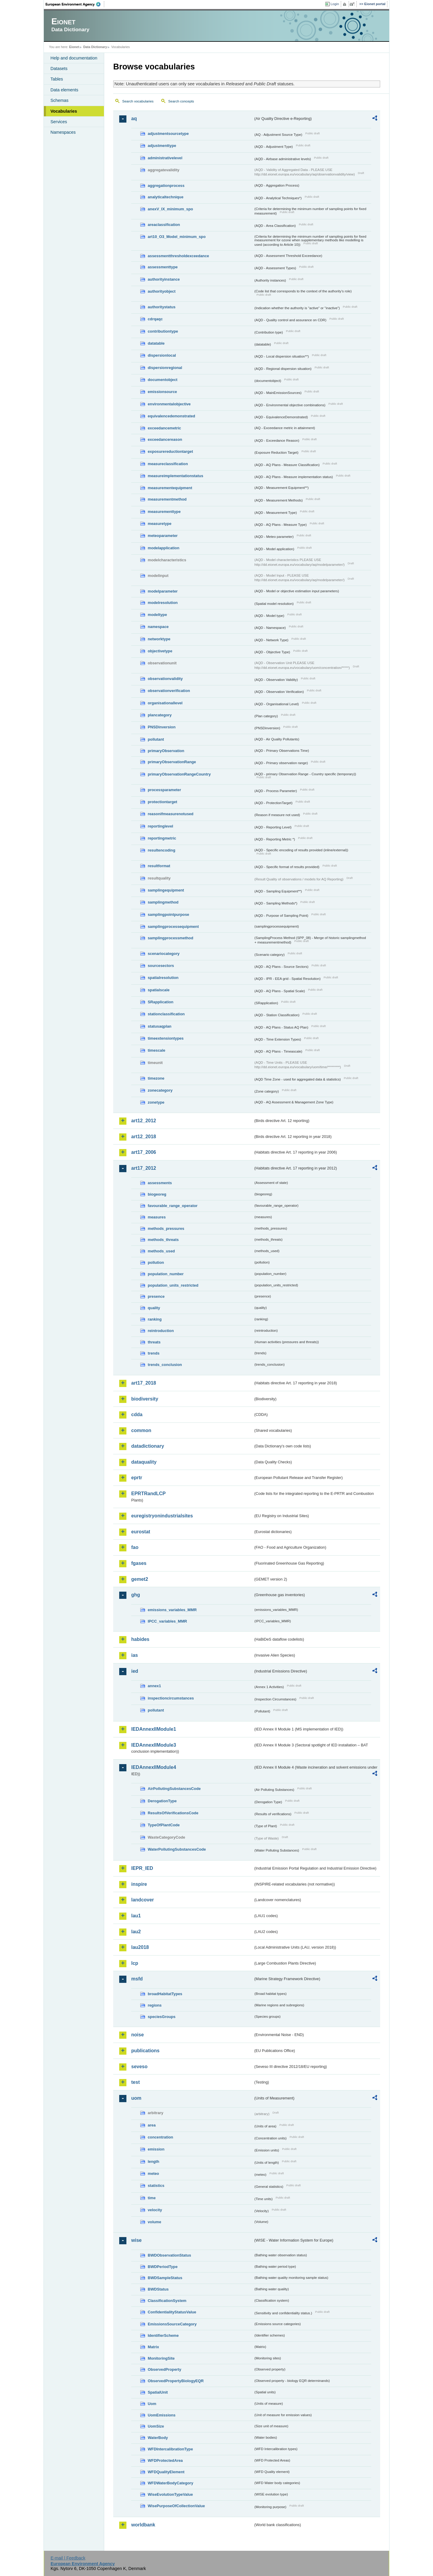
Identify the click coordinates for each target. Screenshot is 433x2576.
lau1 (136, 1915)
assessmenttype (163, 267)
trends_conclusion (165, 1364)
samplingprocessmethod (170, 938)
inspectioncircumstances (171, 1698)
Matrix (153, 2347)
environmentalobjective (169, 404)
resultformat (159, 866)
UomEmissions (161, 2415)
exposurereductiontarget (170, 451)
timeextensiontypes (165, 1038)
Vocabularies (63, 111)
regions (155, 2005)
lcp (134, 1963)
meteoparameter (163, 535)
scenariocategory (164, 953)
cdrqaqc (155, 319)
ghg (135, 1594)
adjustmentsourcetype (168, 133)
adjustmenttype (162, 145)
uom (136, 2098)
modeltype (157, 614)
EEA (75, 4)
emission (156, 2149)
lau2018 (140, 1947)
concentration (160, 2137)
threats (154, 1342)
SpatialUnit (158, 2392)
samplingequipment (166, 890)
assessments (160, 1183)
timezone (156, 1078)
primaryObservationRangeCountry (179, 774)
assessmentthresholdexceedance (178, 256)
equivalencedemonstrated (171, 416)
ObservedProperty (164, 2369)
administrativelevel (165, 158)
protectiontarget (162, 802)
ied (134, 1671)
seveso (139, 2066)
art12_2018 (143, 1136)
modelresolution (163, 602)
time (152, 2198)
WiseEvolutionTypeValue (170, 2494)
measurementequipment (170, 488)
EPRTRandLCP (148, 1493)
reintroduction (161, 1330)
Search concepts (181, 101)
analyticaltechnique (165, 197)
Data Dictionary (95, 47)
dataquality (143, 1462)
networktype (159, 639)
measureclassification (168, 464)
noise (137, 2034)
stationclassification (166, 1014)
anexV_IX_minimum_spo (170, 209)
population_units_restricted (173, 1285)
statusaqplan (159, 1026)
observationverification (169, 690)
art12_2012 (143, 1120)
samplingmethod (163, 902)
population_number (165, 1274)
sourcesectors (161, 965)
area (152, 2125)
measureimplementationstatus (175, 476)
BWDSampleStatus (165, 2278)
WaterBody (158, 2437)
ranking (155, 1319)
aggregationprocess (166, 185)
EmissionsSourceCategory (172, 2324)
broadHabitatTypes (165, 1994)
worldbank (143, 2524)
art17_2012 (143, 1168)
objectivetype (160, 651)
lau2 (136, 1931)
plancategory (160, 715)
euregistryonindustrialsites (162, 1515)
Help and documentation (73, 58)
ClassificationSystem (167, 2300)
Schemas (59, 100)
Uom (152, 2403)
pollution (156, 1262)
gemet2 (139, 1579)
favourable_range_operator (173, 1205)
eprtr (136, 1477)
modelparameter (163, 591)
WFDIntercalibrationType (170, 2449)
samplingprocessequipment (173, 926)
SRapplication (160, 1002)
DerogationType (162, 1801)
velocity (155, 2210)
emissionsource (162, 391)
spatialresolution (163, 977)
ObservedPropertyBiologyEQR (176, 2381)
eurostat (140, 1531)
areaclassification (164, 224)
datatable (156, 343)
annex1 (154, 1686)
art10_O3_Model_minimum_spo (177, 236)
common (141, 1430)
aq (134, 118)
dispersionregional (165, 367)
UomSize (156, 2426)
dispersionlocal (162, 355)
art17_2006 (143, 1152)
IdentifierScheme (163, 2335)
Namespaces (63, 132)
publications (145, 2050)
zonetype (156, 1102)
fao (134, 1547)
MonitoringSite (161, 2358)
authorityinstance (164, 279)
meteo (153, 2173)
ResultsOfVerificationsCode (173, 1813)
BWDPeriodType (162, 2266)
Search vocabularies (137, 101)
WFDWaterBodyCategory (170, 2483)
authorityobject (161, 291)
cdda (136, 1414)
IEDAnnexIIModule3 (153, 1745)
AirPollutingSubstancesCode (174, 1788)
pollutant (156, 739)
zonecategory (160, 1090)
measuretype (159, 523)
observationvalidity (165, 678)
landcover (142, 1899)
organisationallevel (165, 703)
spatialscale (159, 990)
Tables (56, 79)
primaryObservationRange (172, 762)
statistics (156, 2185)
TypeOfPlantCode (164, 1825)
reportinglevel (160, 826)
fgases (139, 1563)
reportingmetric (162, 838)
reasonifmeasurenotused (170, 814)
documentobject (162, 379)
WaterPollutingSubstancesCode (177, 1849)
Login (335, 4)
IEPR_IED (142, 1868)
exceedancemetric (164, 428)
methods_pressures (166, 1228)
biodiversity (144, 1398)
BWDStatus (158, 2289)
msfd (137, 1978)
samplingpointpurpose (168, 914)
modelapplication (163, 548)
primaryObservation (166, 750)
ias (134, 1655)
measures (157, 1217)
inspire (139, 1884)
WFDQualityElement (166, 2472)
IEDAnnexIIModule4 (153, 1767)
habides (140, 1639)
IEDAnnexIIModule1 (153, 1729)
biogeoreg (157, 1194)
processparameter (164, 790)
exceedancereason (165, 439)
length (153, 2161)
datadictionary (147, 1446)
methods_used (161, 1251)
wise (136, 2240)
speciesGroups (161, 2016)
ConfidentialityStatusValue (172, 2312)
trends (153, 1353)
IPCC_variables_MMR (167, 1621)
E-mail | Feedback (67, 2558)
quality (154, 1308)
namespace (158, 626)
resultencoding (161, 850)
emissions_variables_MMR (172, 1610)
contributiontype (163, 331)
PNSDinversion (161, 727)
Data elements (64, 89)
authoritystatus (161, 307)
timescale (156, 1050)
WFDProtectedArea (165, 2460)
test (135, 2082)
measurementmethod (167, 499)
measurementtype (164, 511)
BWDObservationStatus (169, 2255)
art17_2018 (143, 1383)
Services (58, 121)
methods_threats (163, 1239)
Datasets (59, 68)
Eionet (74, 47)
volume (154, 2222)
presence (156, 1296)
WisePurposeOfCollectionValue (176, 2506)
